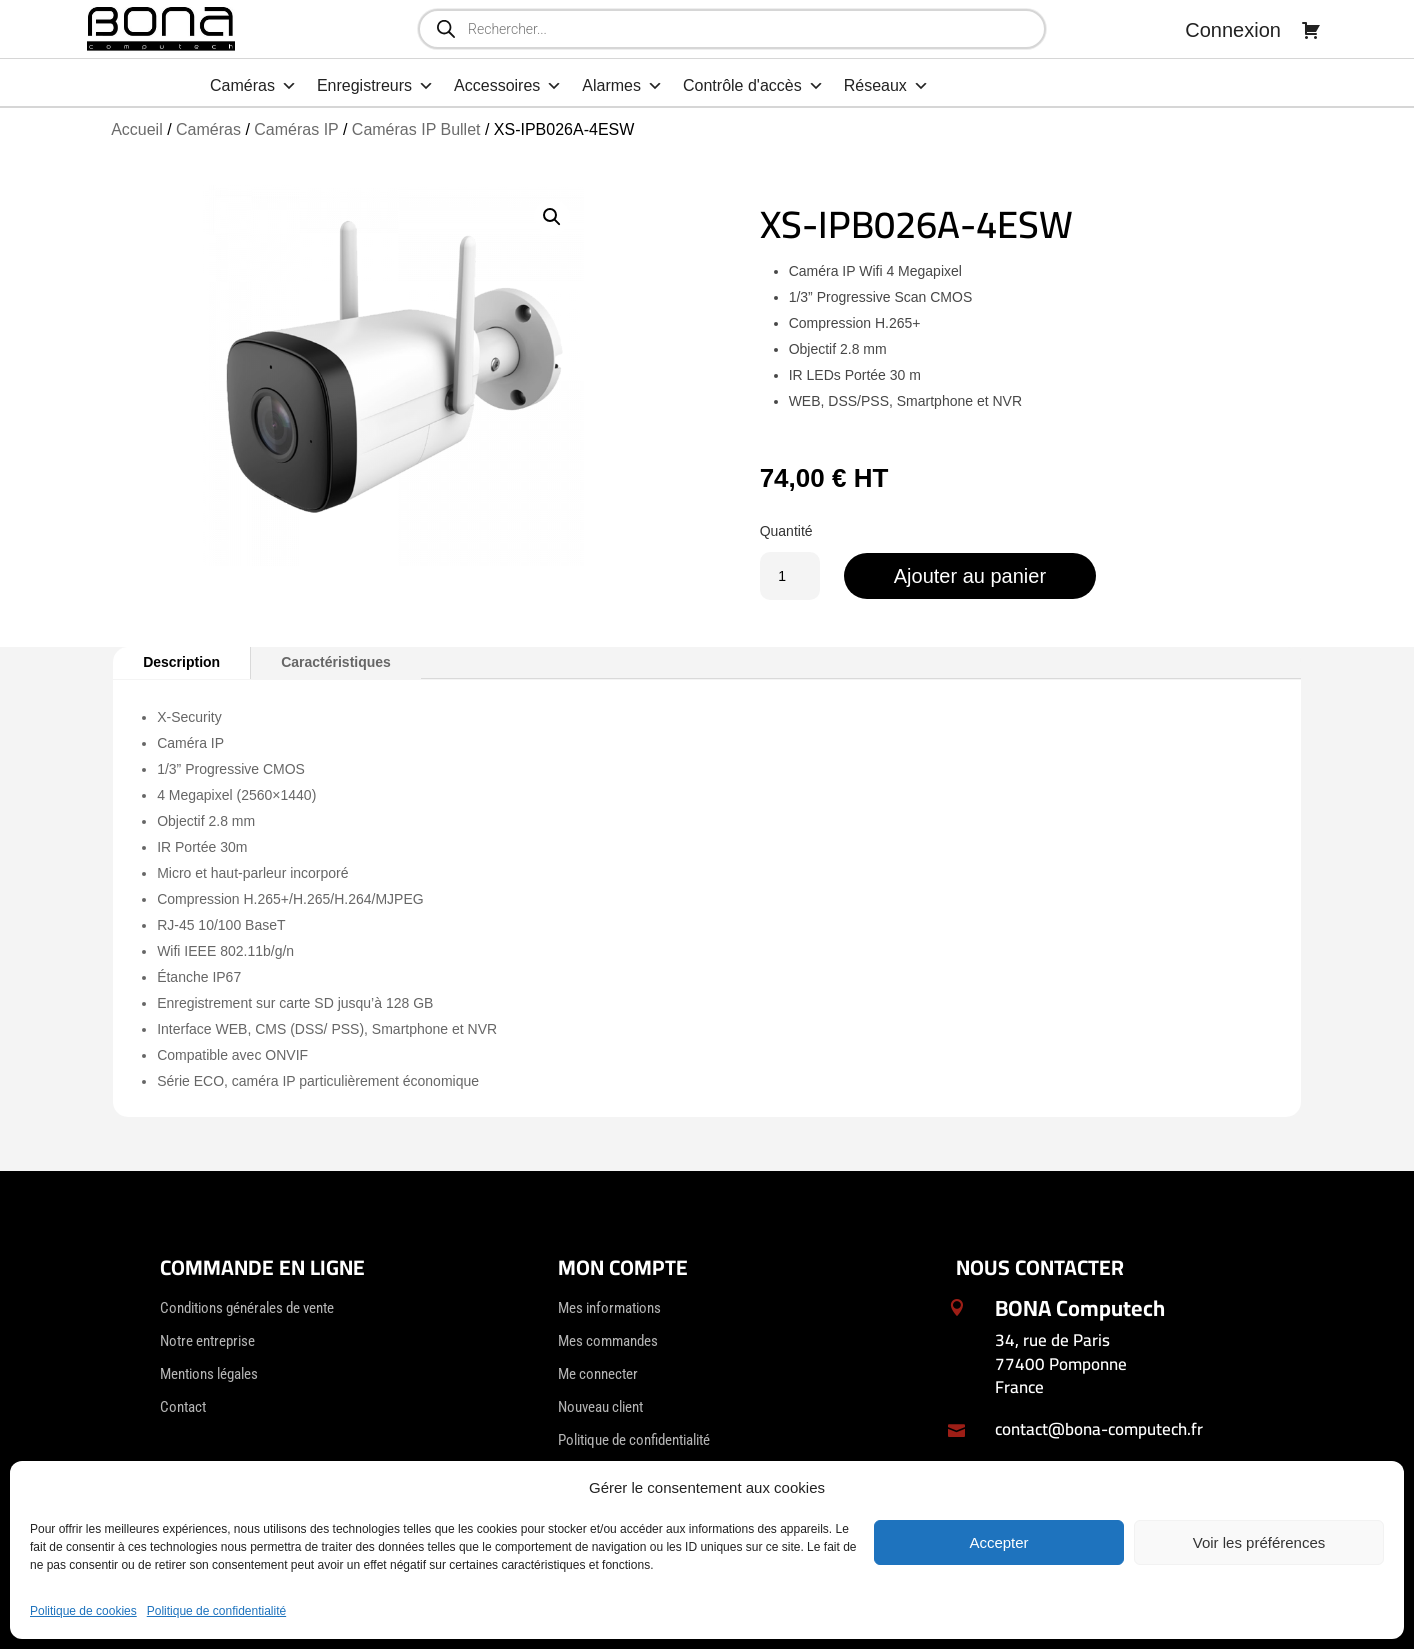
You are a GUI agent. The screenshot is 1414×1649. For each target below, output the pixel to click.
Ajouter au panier (970, 576)
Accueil (137, 129)
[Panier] (1311, 30)
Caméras (253, 86)
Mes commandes (608, 1341)
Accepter (998, 1542)
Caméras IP (296, 129)
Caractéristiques (336, 662)
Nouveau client (600, 1407)
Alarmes (622, 86)
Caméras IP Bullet (416, 129)
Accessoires (508, 86)
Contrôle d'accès (753, 86)
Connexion (1233, 30)
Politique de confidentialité (216, 1611)
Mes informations (609, 1308)
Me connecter (598, 1374)
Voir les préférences (1259, 1542)
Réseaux (886, 86)
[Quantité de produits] (790, 576)
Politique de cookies (83, 1611)
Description (181, 662)
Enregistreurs (375, 86)
